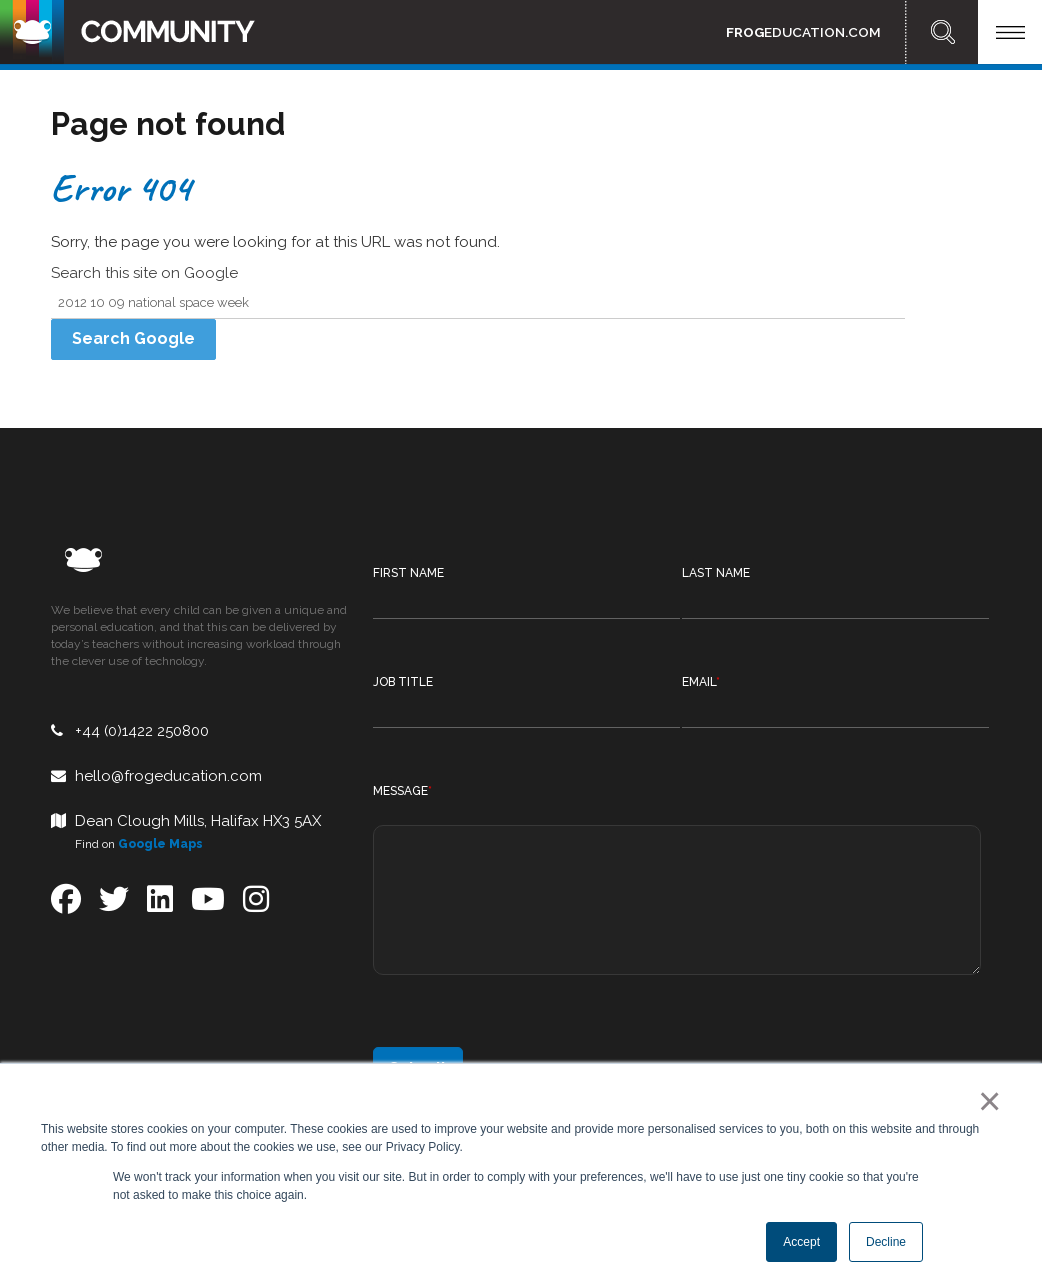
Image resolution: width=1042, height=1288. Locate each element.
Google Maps (160, 844)
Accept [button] (801, 1242)
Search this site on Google (144, 273)
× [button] (985, 1101)
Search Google (133, 338)
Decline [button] (886, 1242)
